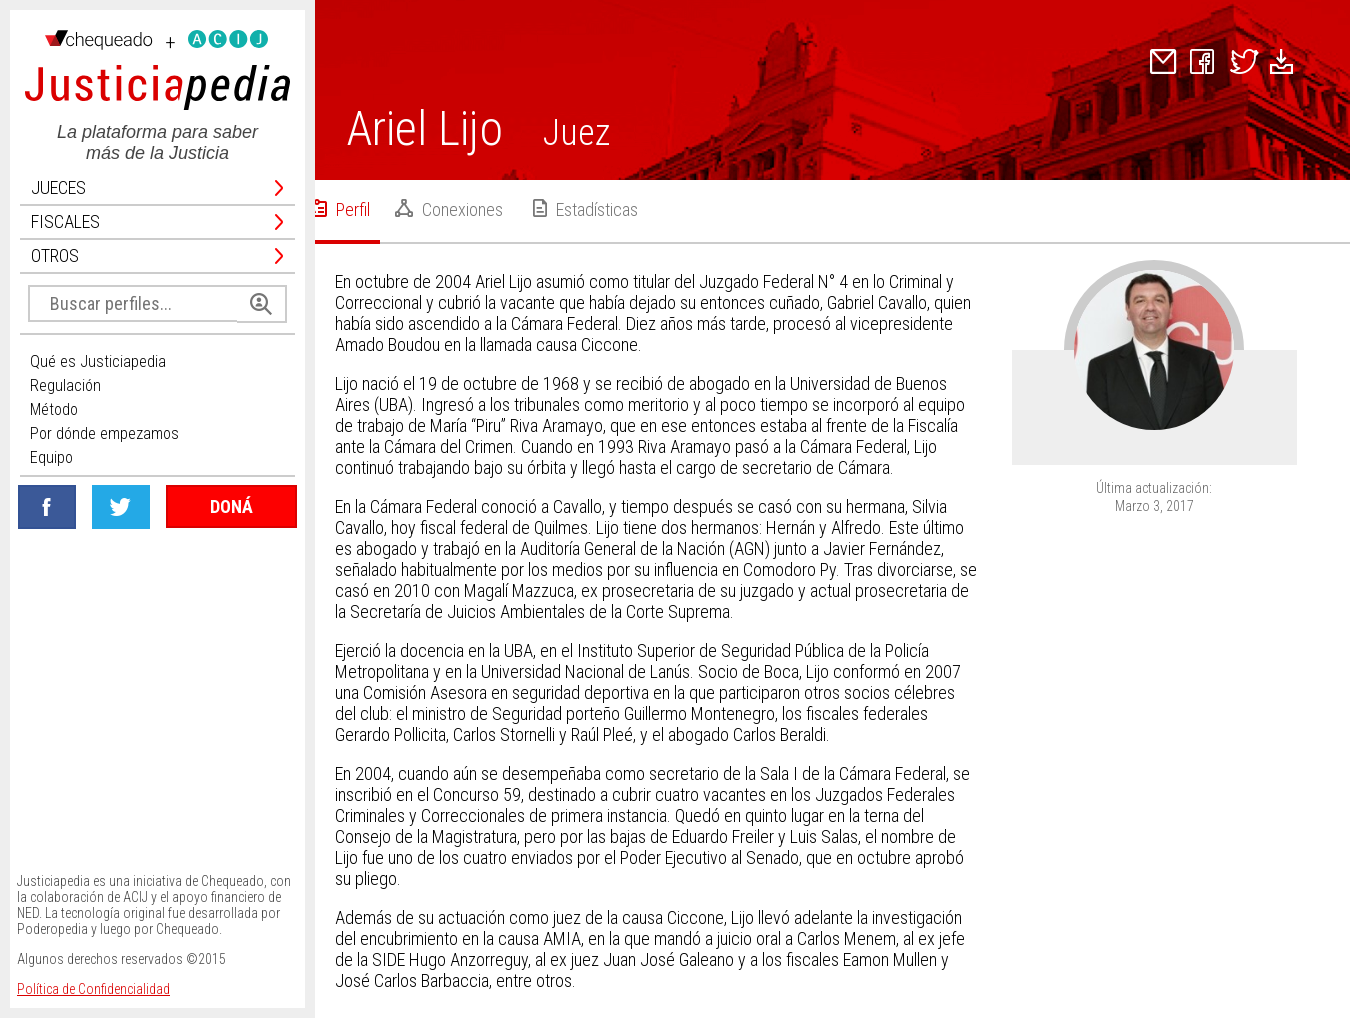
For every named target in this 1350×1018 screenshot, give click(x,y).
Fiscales (157, 222)
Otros (157, 256)
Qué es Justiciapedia (98, 361)
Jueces (157, 188)
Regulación (65, 385)
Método (54, 409)
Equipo (51, 457)
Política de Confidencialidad (93, 989)
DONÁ (231, 506)
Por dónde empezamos (104, 433)
